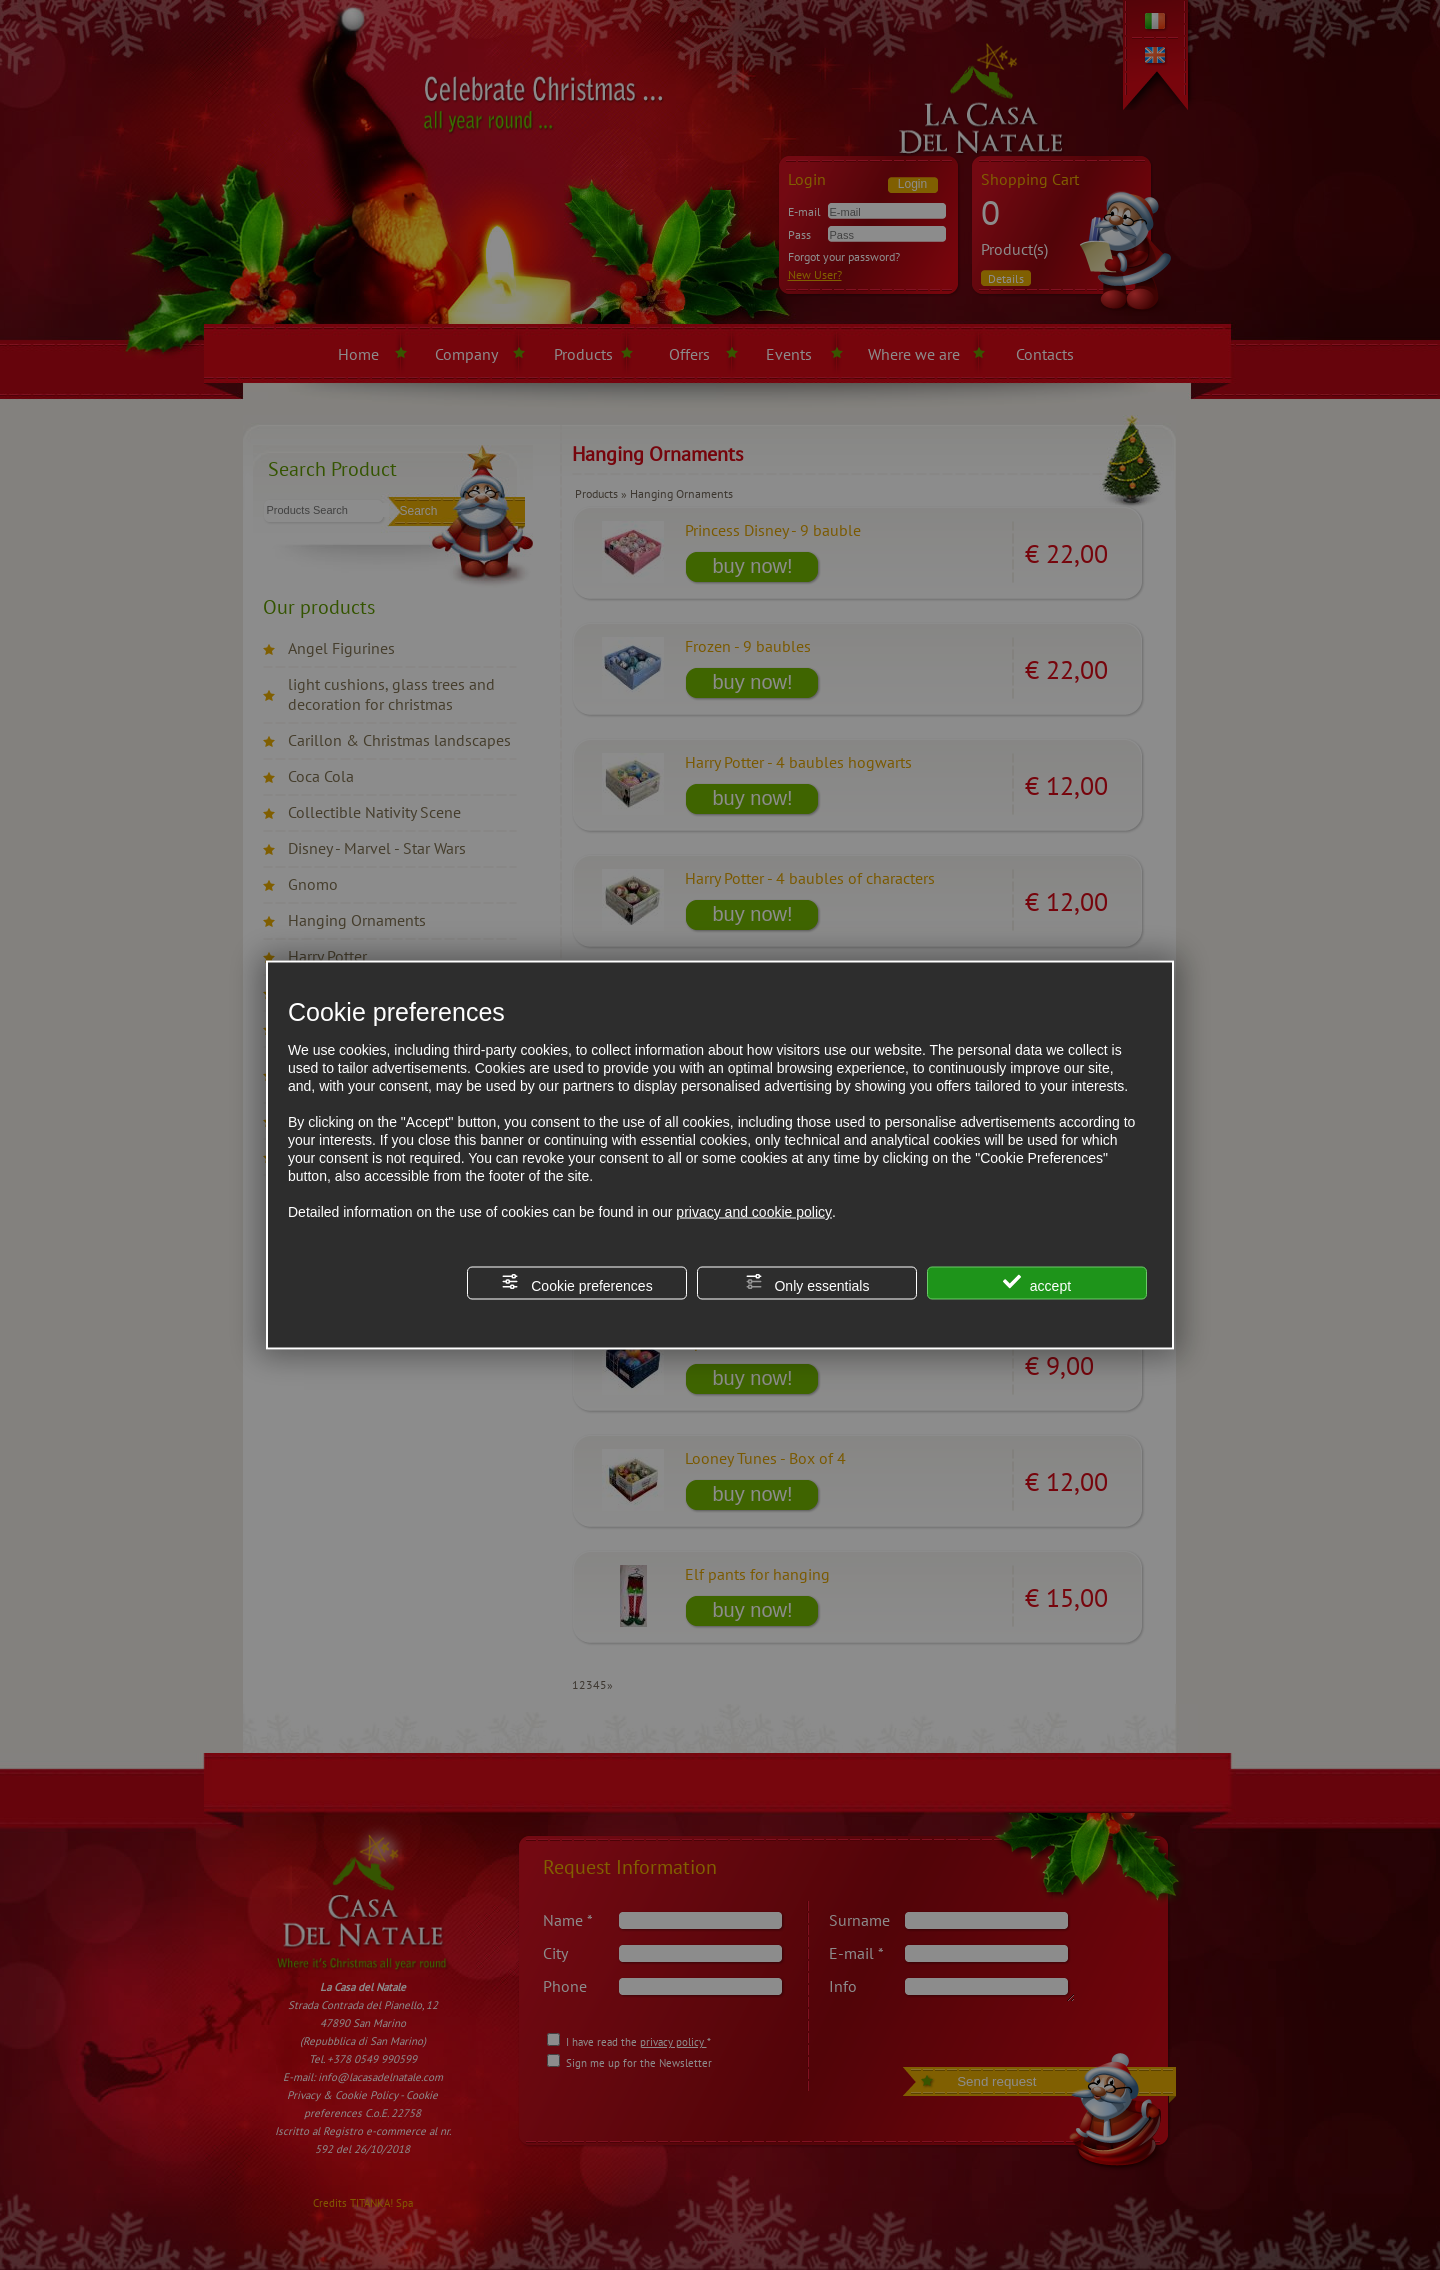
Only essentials (807, 1283)
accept (1037, 1283)
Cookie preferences (576, 1283)
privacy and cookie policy (754, 1212)
